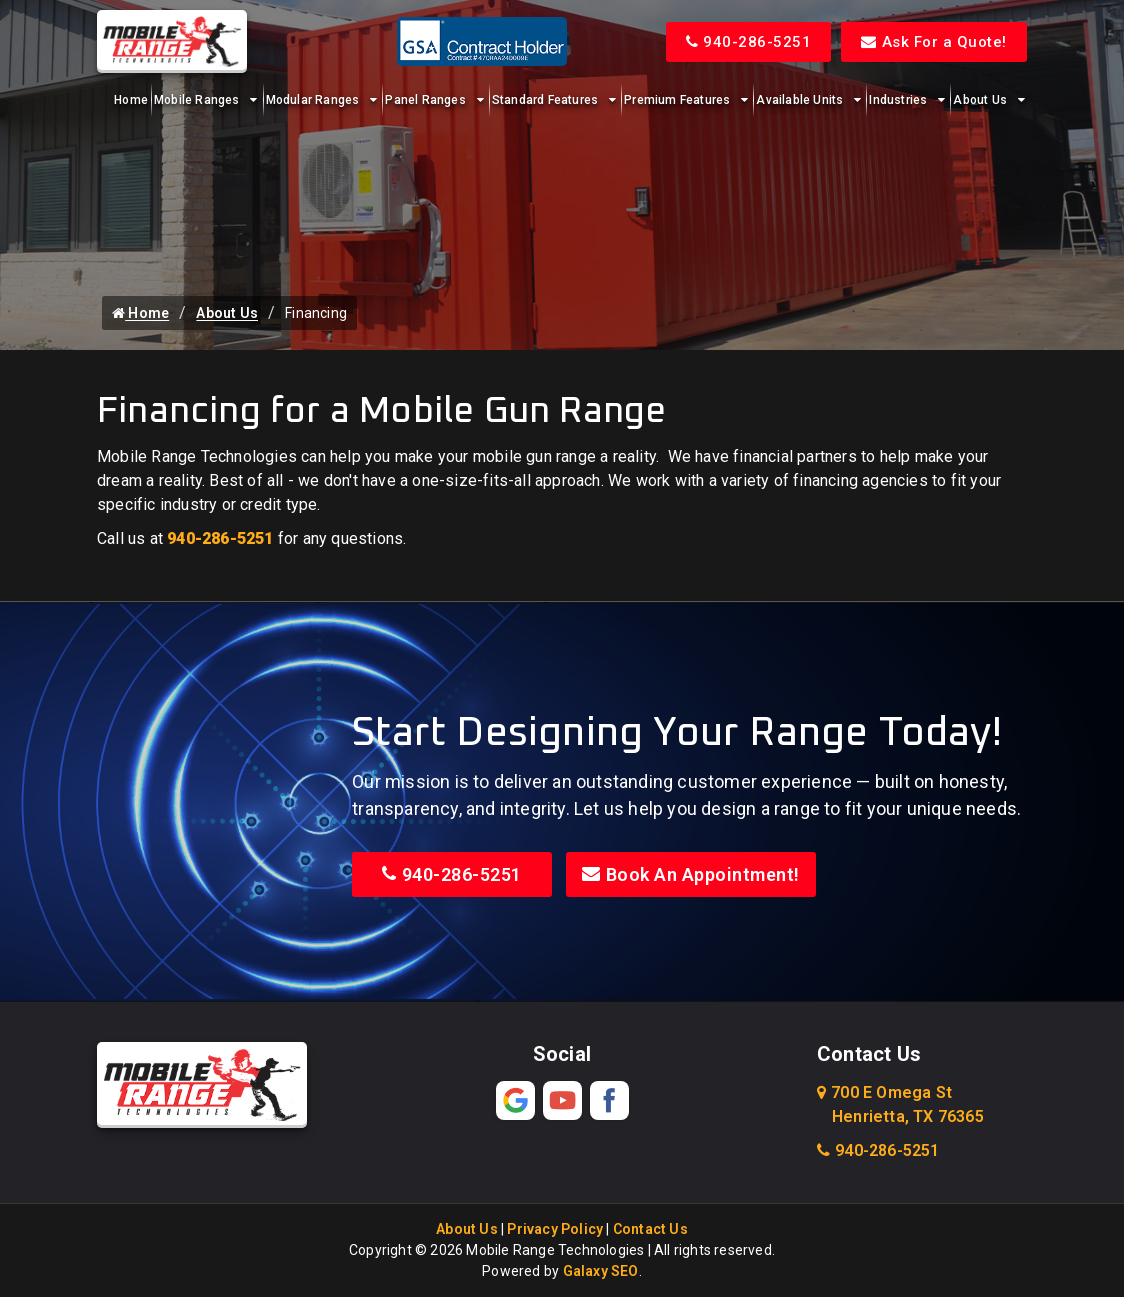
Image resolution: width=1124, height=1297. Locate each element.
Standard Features (545, 100)
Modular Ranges (313, 100)
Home (131, 100)
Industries (898, 100)
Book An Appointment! (691, 874)
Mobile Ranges (197, 100)
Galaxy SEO (601, 1271)
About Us (980, 100)
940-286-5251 (749, 42)
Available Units (799, 100)
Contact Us (650, 1229)
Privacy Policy (555, 1229)
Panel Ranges (425, 100)
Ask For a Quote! (934, 42)
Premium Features (677, 100)
